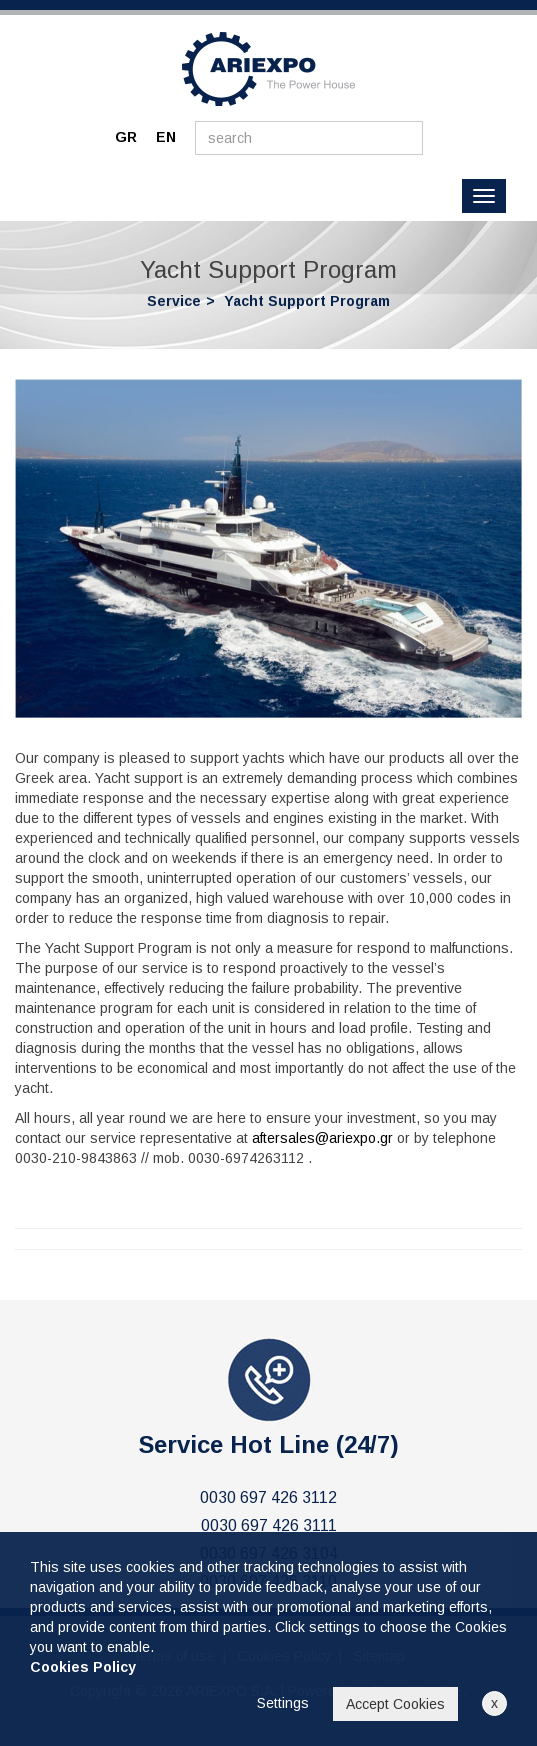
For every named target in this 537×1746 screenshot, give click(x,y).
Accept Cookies (395, 1704)
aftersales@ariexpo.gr (322, 1138)
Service (174, 301)
